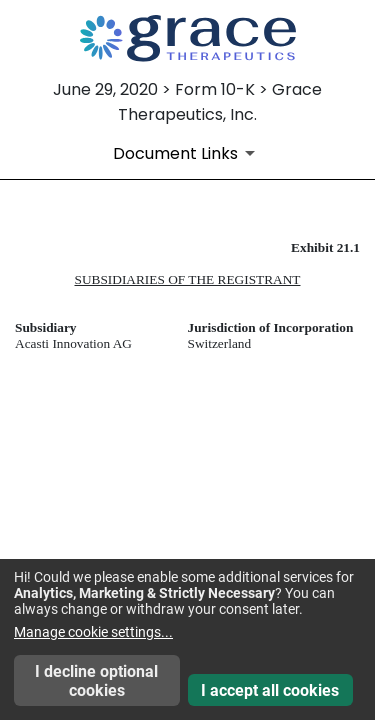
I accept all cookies (270, 690)
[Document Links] (187, 153)
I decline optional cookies (96, 681)
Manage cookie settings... (93, 632)
